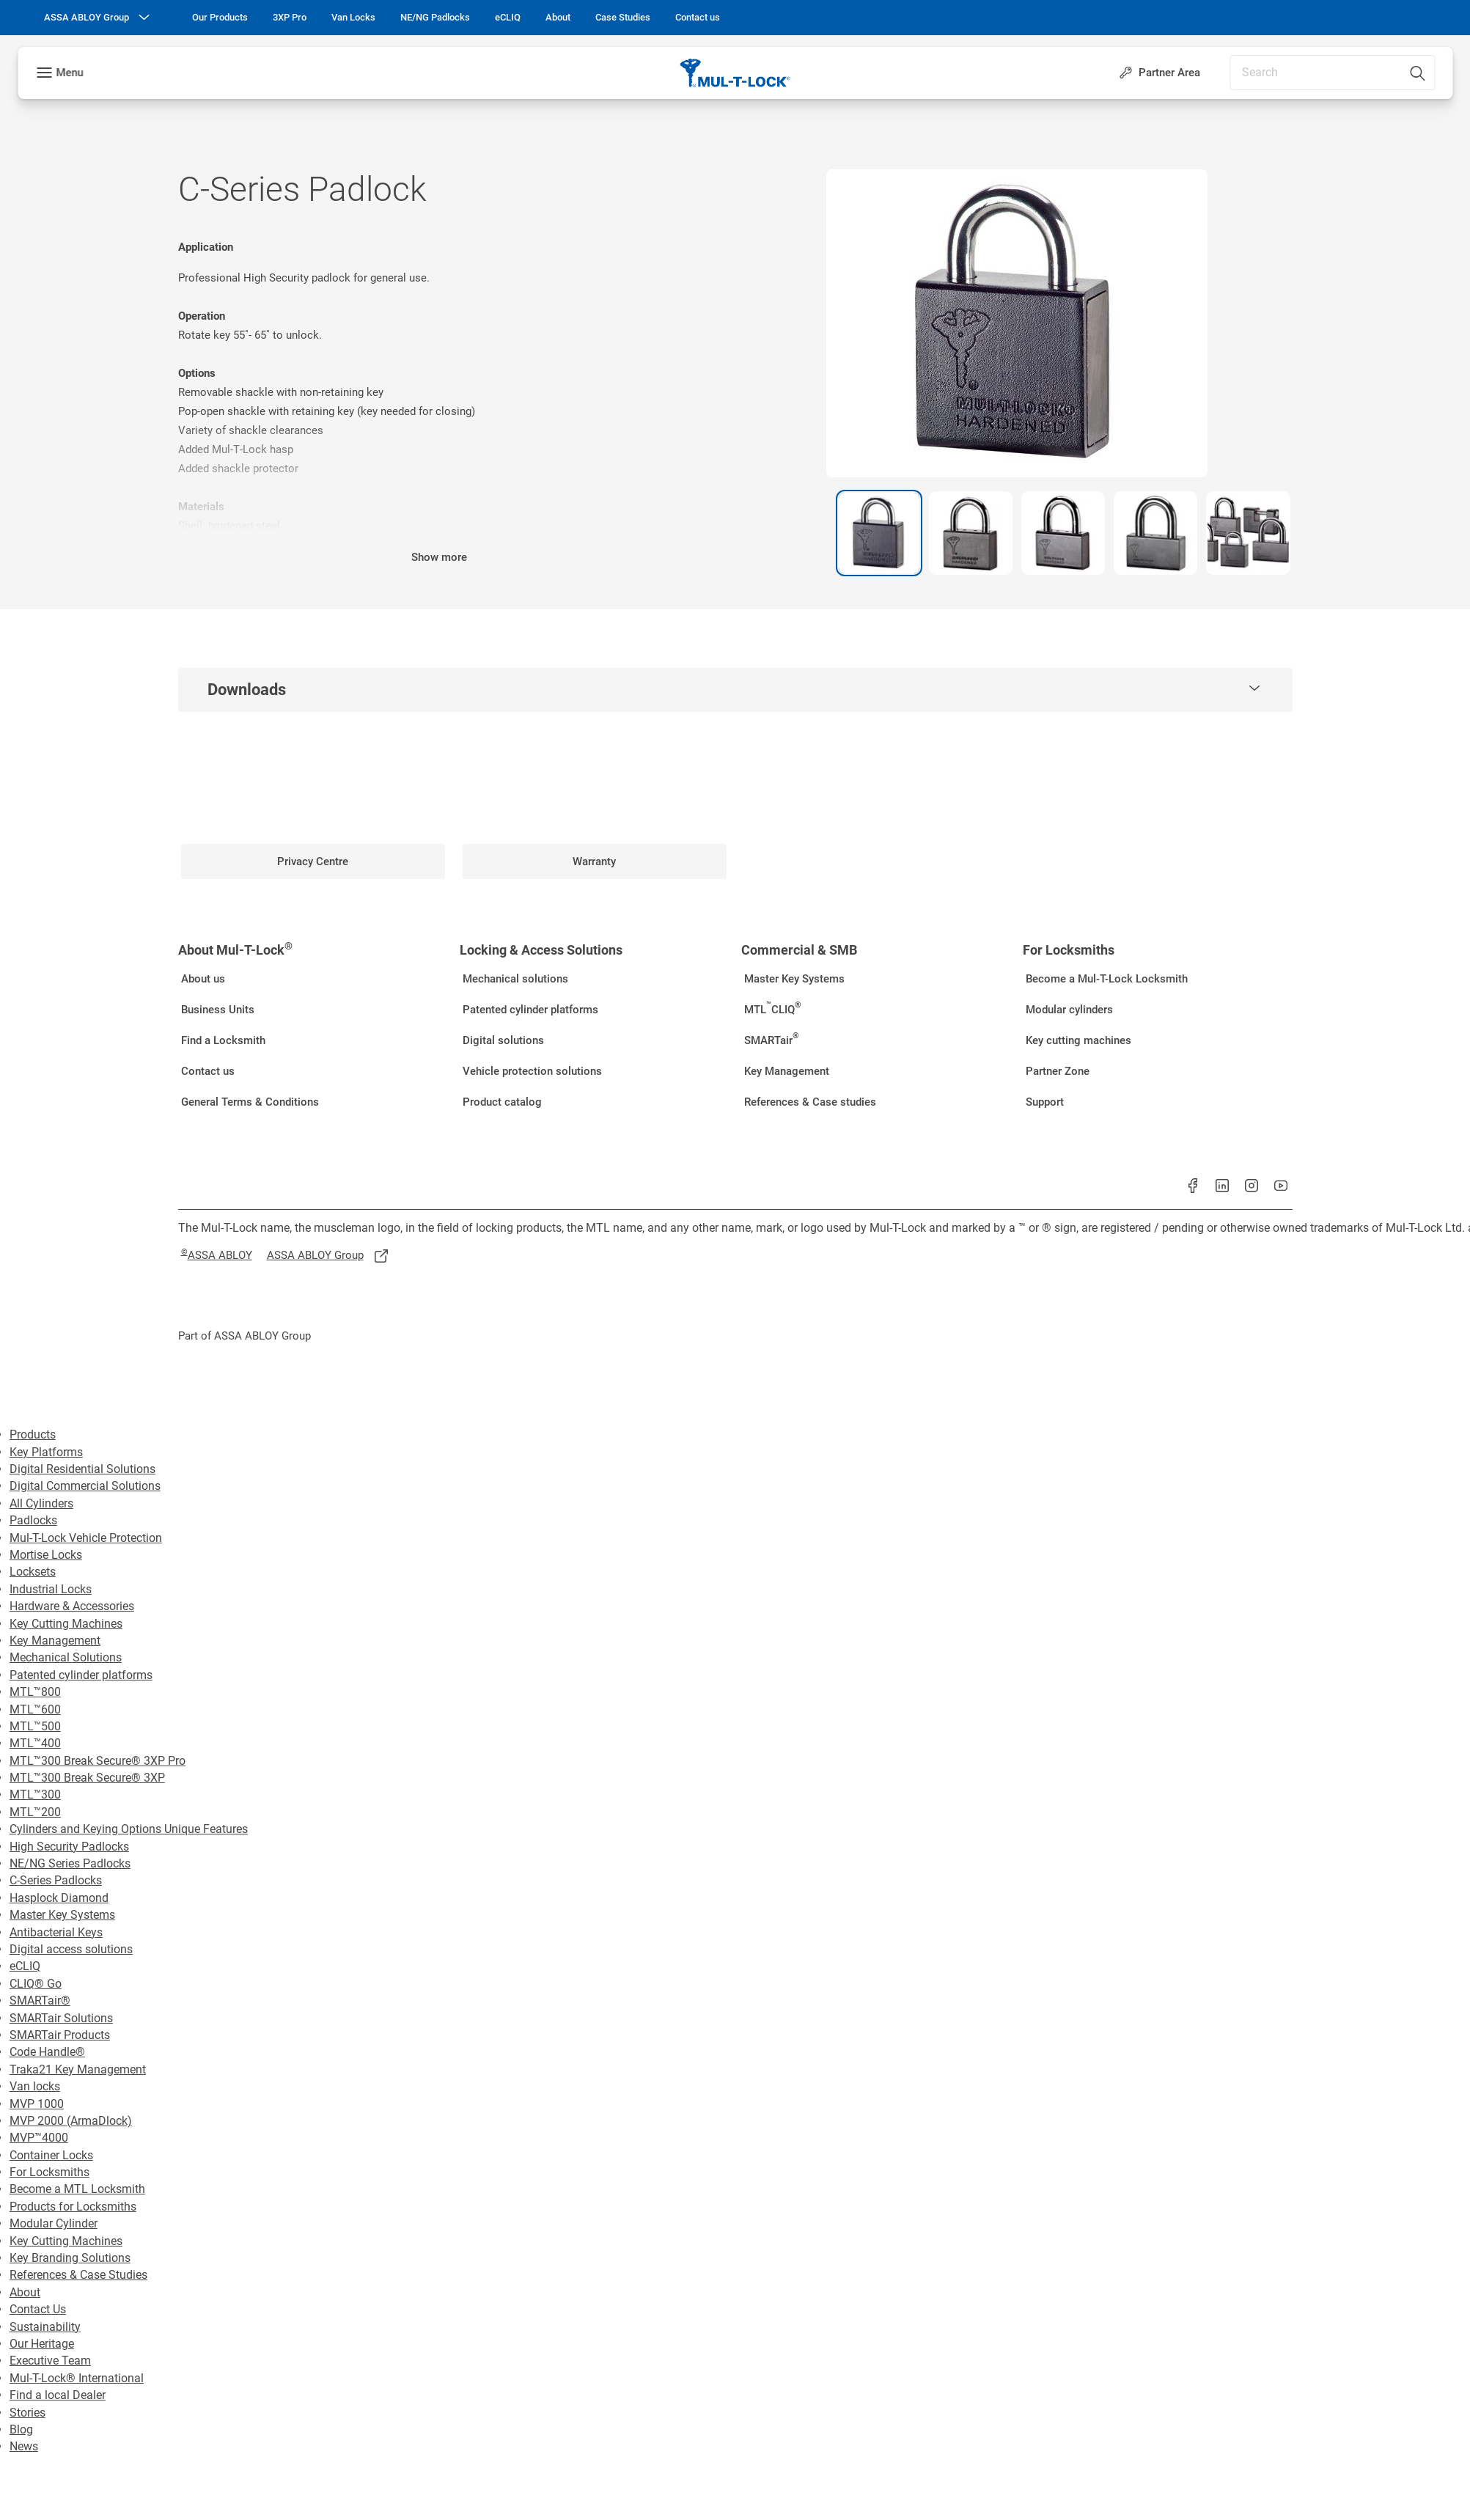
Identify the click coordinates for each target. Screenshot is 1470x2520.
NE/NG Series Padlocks (70, 1863)
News (24, 2446)
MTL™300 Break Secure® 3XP (87, 1778)
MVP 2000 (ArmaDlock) (71, 2121)
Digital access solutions (71, 1949)
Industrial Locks (51, 1589)
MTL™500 (35, 1726)
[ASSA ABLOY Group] (98, 17)
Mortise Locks (46, 1555)
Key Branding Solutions (70, 2258)
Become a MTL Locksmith (77, 2189)
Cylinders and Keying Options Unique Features (129, 1829)
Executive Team (50, 2360)
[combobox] (1332, 72)
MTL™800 (35, 1692)
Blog (21, 2429)
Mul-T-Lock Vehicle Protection (86, 1538)
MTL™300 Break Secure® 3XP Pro (97, 1761)
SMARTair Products (60, 2035)
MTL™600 (35, 1709)
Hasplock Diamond (59, 1898)
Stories (27, 2413)
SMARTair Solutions (61, 2018)
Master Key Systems (62, 1915)
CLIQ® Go (36, 1984)
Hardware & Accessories (72, 1606)
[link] (220, 17)
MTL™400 (35, 1743)
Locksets (33, 1572)
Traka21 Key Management (78, 2069)
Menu (69, 72)
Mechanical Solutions (66, 1657)
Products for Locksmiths (73, 2207)
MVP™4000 (39, 2138)
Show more (439, 557)
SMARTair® (40, 2000)
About (25, 2292)
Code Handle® (47, 2052)
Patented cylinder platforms (81, 1675)
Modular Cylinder (54, 2223)
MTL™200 (35, 1812)
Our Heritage (42, 2344)
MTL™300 (35, 1794)
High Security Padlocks (69, 1847)
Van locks (35, 2086)
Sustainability (45, 2327)
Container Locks (51, 2155)
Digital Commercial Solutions (85, 1486)
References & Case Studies (78, 2275)
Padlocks (33, 1520)
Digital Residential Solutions (82, 1469)
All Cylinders (41, 1503)
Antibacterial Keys (56, 1932)
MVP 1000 (37, 2104)
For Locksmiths (49, 2172)
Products (33, 1434)
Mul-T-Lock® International (77, 2378)
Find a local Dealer (58, 2395)
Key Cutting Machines (66, 1624)
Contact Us (38, 2309)
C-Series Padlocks (56, 1880)
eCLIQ (25, 1966)
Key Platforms (46, 1452)
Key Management (55, 1640)
